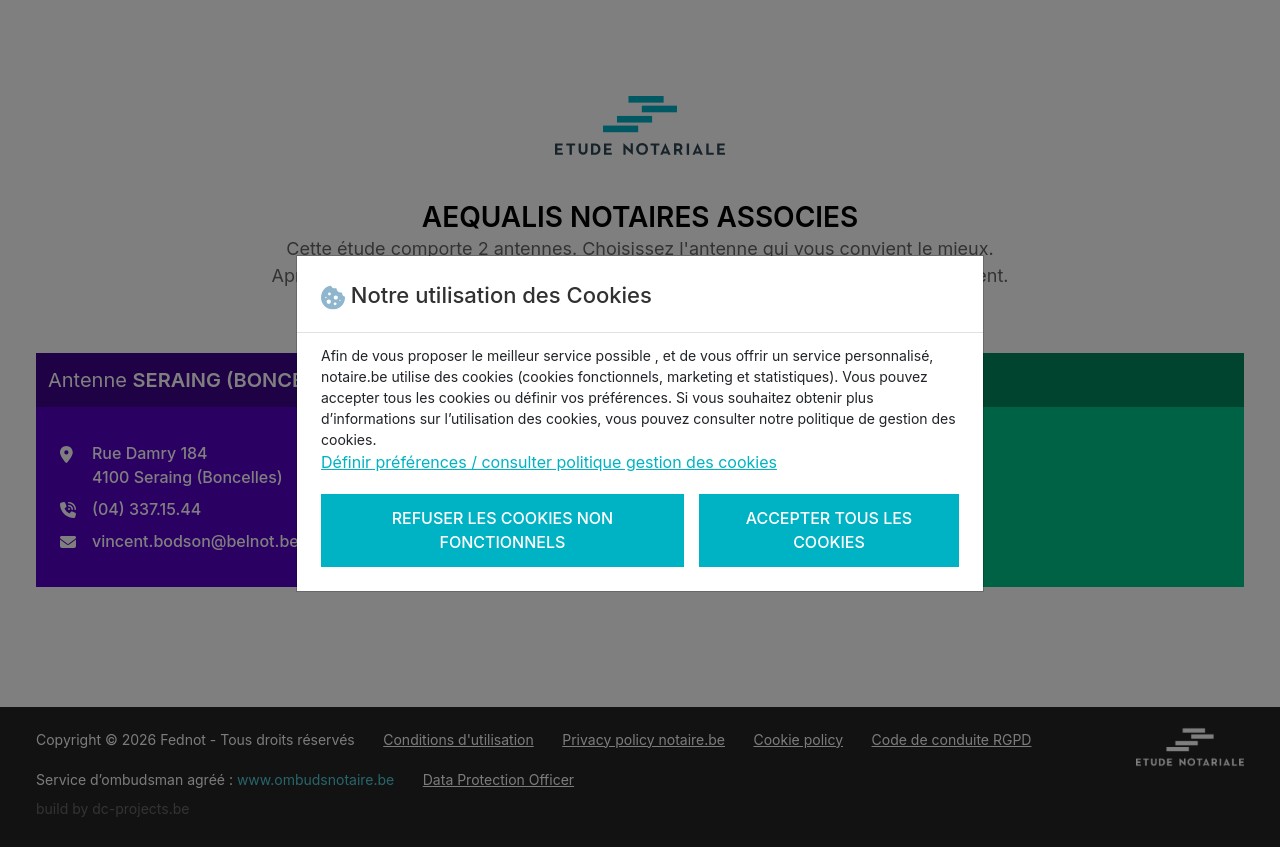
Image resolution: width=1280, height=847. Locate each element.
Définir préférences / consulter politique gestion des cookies (549, 462)
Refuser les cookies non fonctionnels (503, 530)
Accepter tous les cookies (829, 530)
